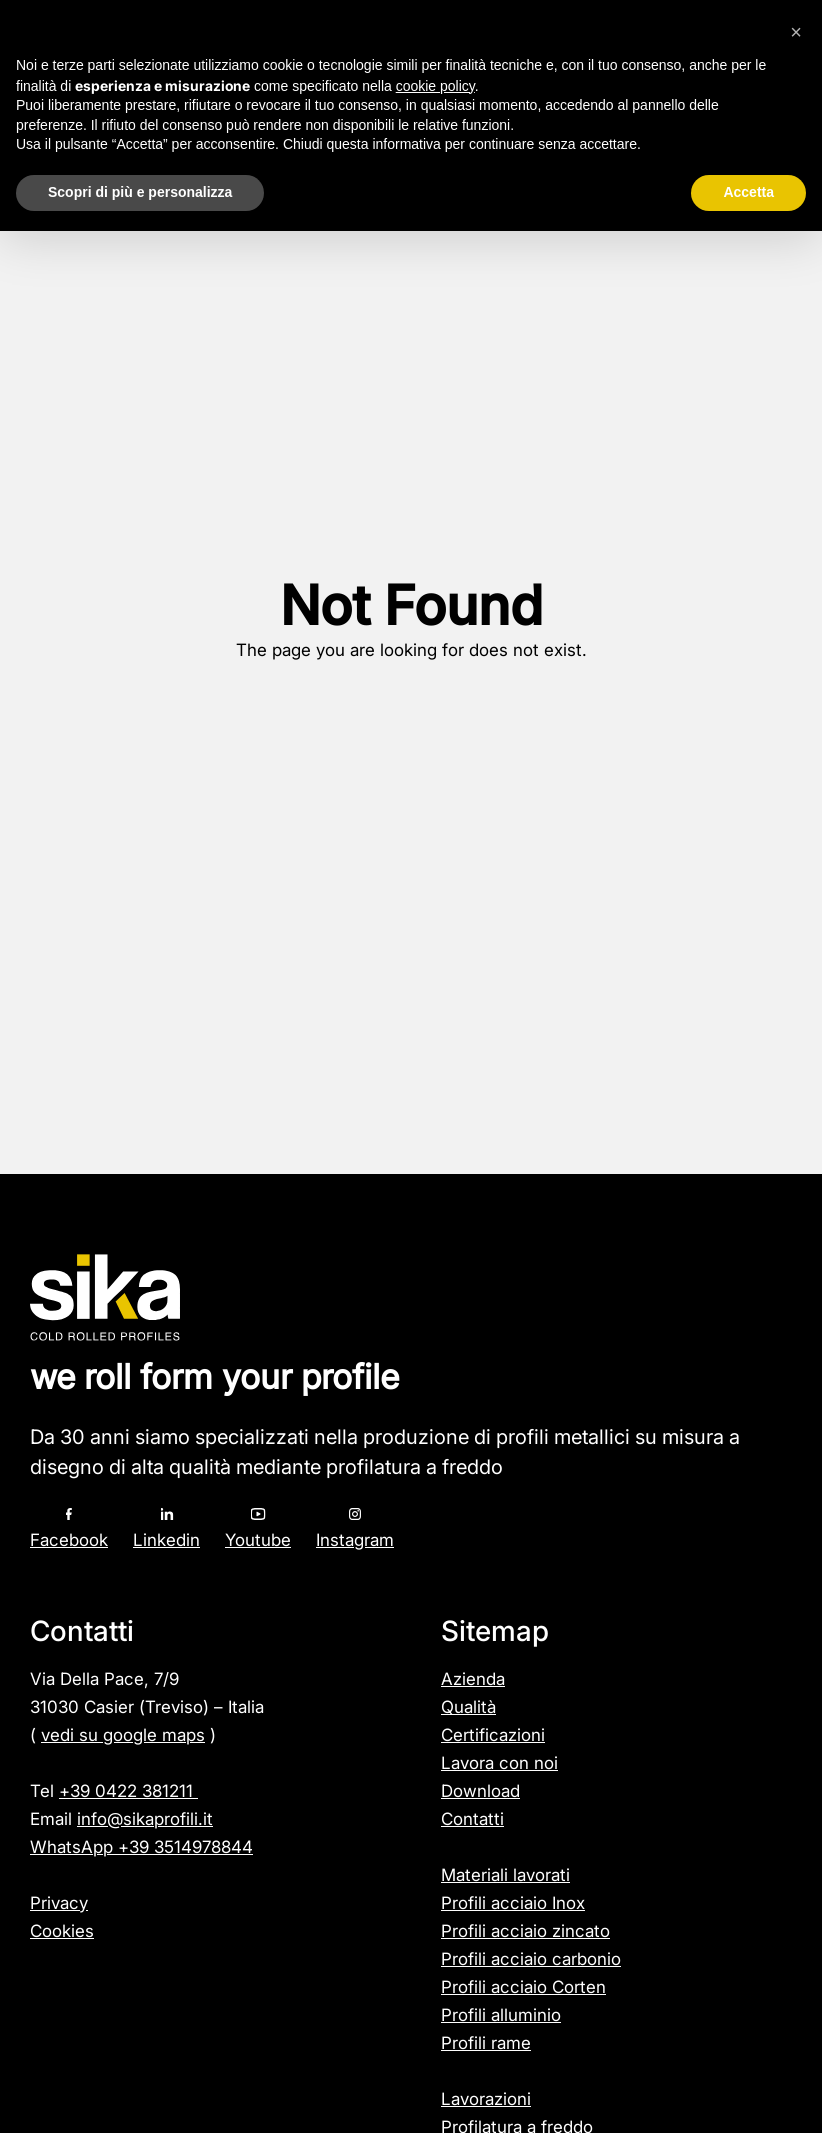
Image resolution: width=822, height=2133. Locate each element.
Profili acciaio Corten (523, 1987)
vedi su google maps (123, 1735)
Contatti (472, 1819)
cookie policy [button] (435, 86)
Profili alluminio (501, 2015)
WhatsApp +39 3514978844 (141, 1847)
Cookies (62, 1931)
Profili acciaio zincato (525, 1931)
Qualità (468, 1707)
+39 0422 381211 (128, 1791)
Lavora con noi (499, 1763)
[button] (796, 32)
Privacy (59, 1903)
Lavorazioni (486, 2099)
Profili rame (486, 2043)
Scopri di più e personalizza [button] (140, 192)
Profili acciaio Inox (513, 1903)
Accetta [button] (748, 192)
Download (480, 1791)
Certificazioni (493, 1735)
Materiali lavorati (505, 1875)
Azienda (473, 1679)
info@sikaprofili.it (145, 1819)
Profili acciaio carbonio (531, 1959)
